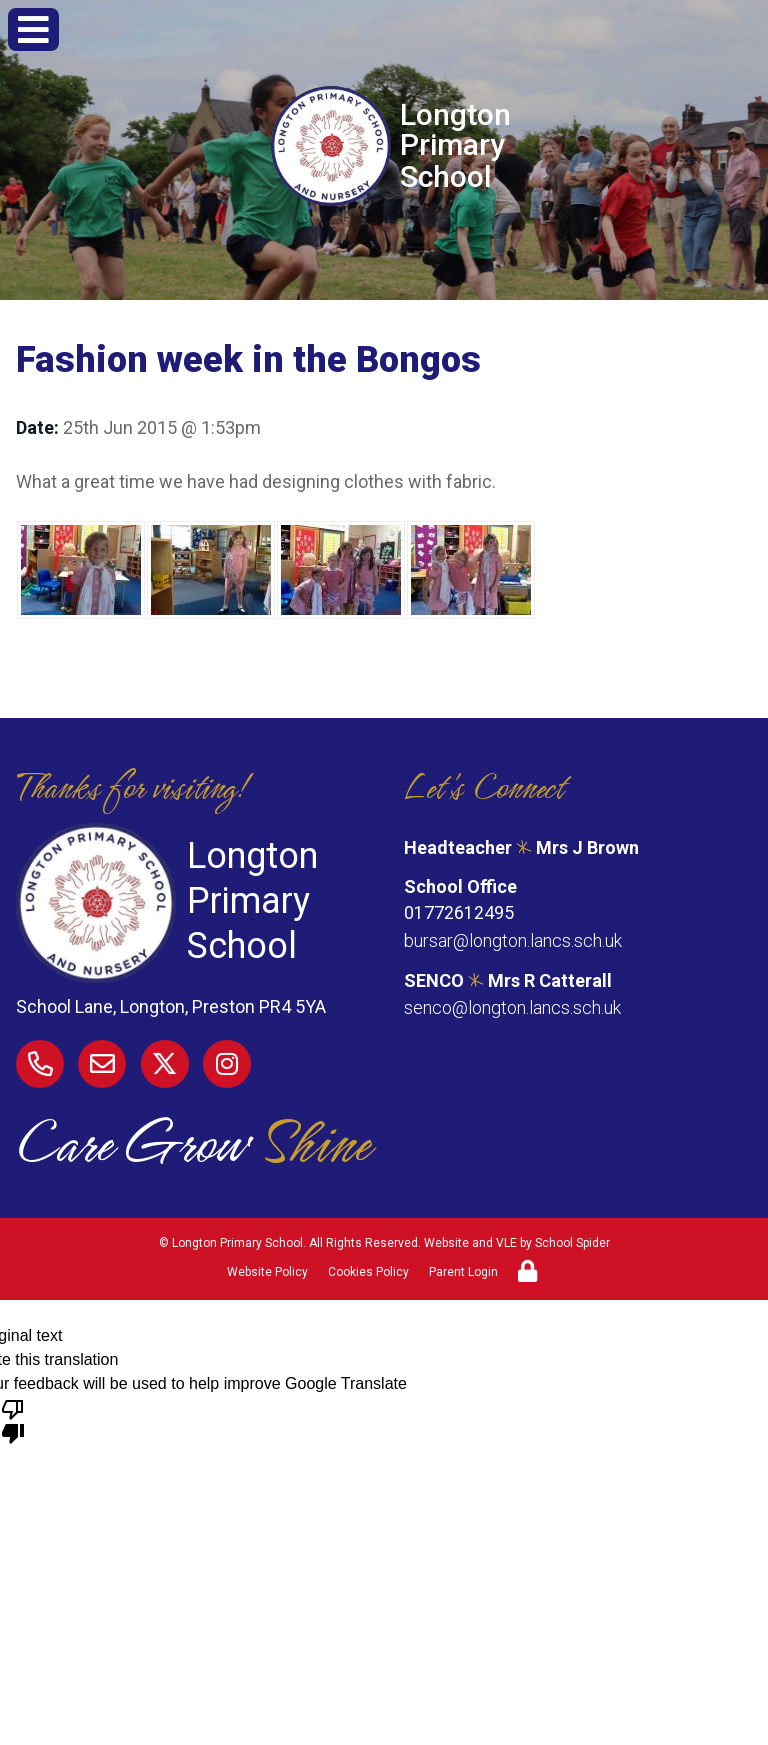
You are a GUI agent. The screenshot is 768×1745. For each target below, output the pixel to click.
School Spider (572, 1243)
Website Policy (267, 1272)
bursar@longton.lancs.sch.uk (513, 940)
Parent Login (463, 1272)
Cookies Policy (368, 1272)
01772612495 (459, 913)
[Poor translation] (13, 1420)
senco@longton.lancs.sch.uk (512, 1006)
